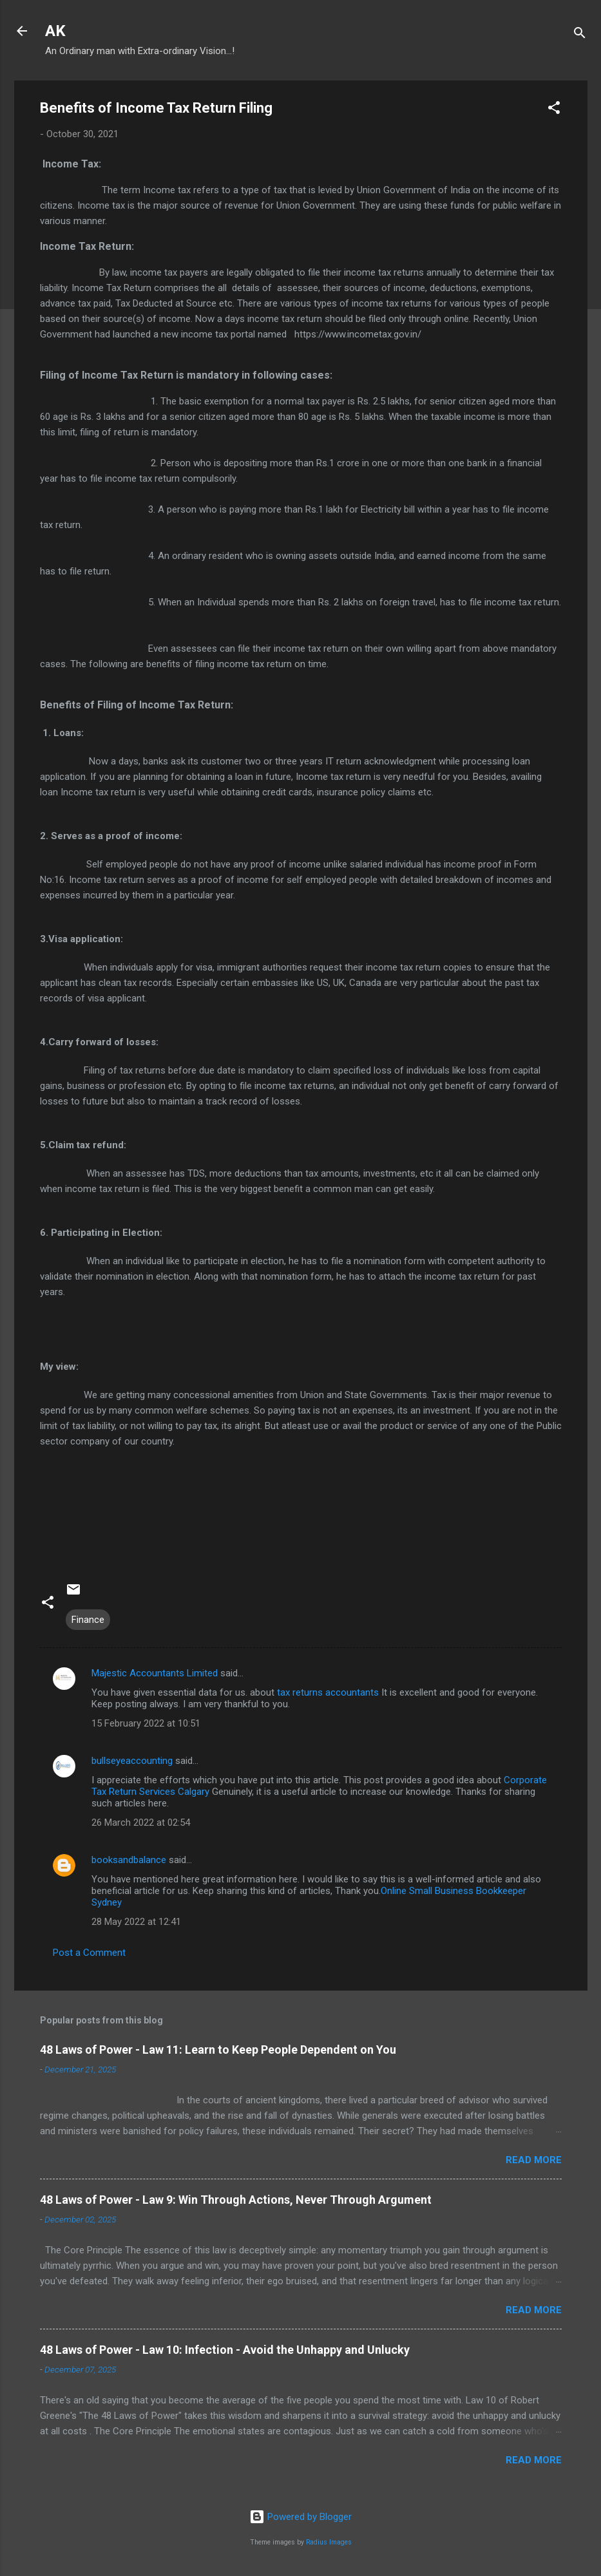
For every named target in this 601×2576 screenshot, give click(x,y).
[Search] (579, 35)
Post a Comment (89, 1952)
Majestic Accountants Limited (154, 1673)
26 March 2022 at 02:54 (140, 1822)
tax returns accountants (328, 1692)
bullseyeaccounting (132, 1760)
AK (55, 31)
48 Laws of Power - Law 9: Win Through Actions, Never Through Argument (236, 2199)
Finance (88, 1619)
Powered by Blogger (300, 2517)
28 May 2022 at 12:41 (136, 1921)
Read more (534, 2160)
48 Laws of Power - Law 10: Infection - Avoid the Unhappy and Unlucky (225, 2349)
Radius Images (329, 2542)
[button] (554, 110)
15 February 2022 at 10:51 (145, 1723)
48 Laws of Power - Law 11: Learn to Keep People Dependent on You (218, 2049)
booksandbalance (128, 1860)
